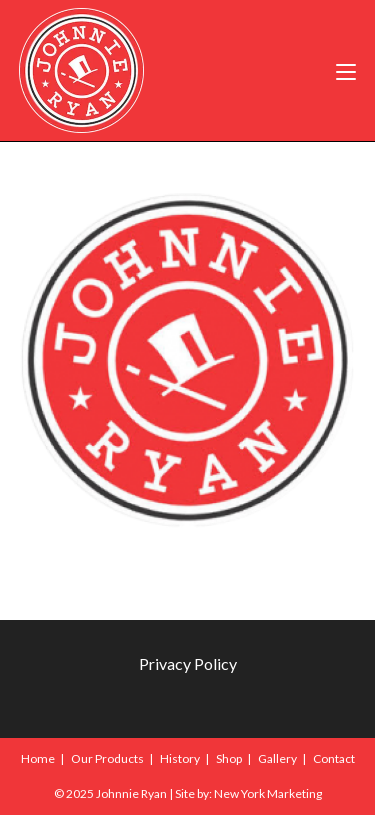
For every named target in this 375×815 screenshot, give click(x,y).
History (180, 758)
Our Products (107, 758)
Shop (229, 758)
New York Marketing (268, 793)
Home (38, 758)
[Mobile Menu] (346, 70)
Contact (334, 758)
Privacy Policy (188, 663)
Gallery (277, 758)
